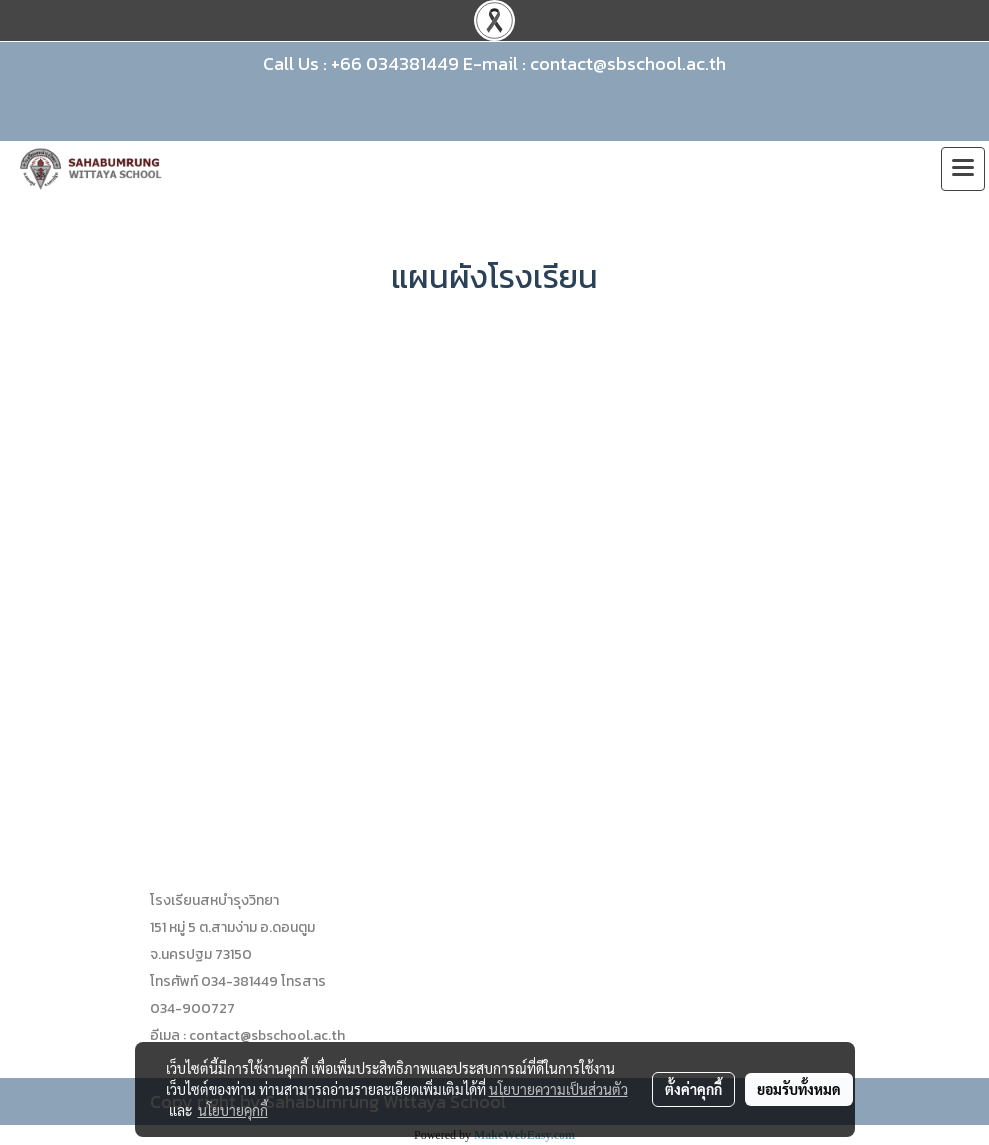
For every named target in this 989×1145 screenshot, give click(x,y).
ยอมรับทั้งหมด (799, 1089)
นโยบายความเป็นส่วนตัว (558, 1089)
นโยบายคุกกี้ (233, 1110)
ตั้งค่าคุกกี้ (693, 1089)
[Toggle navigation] (963, 169)
